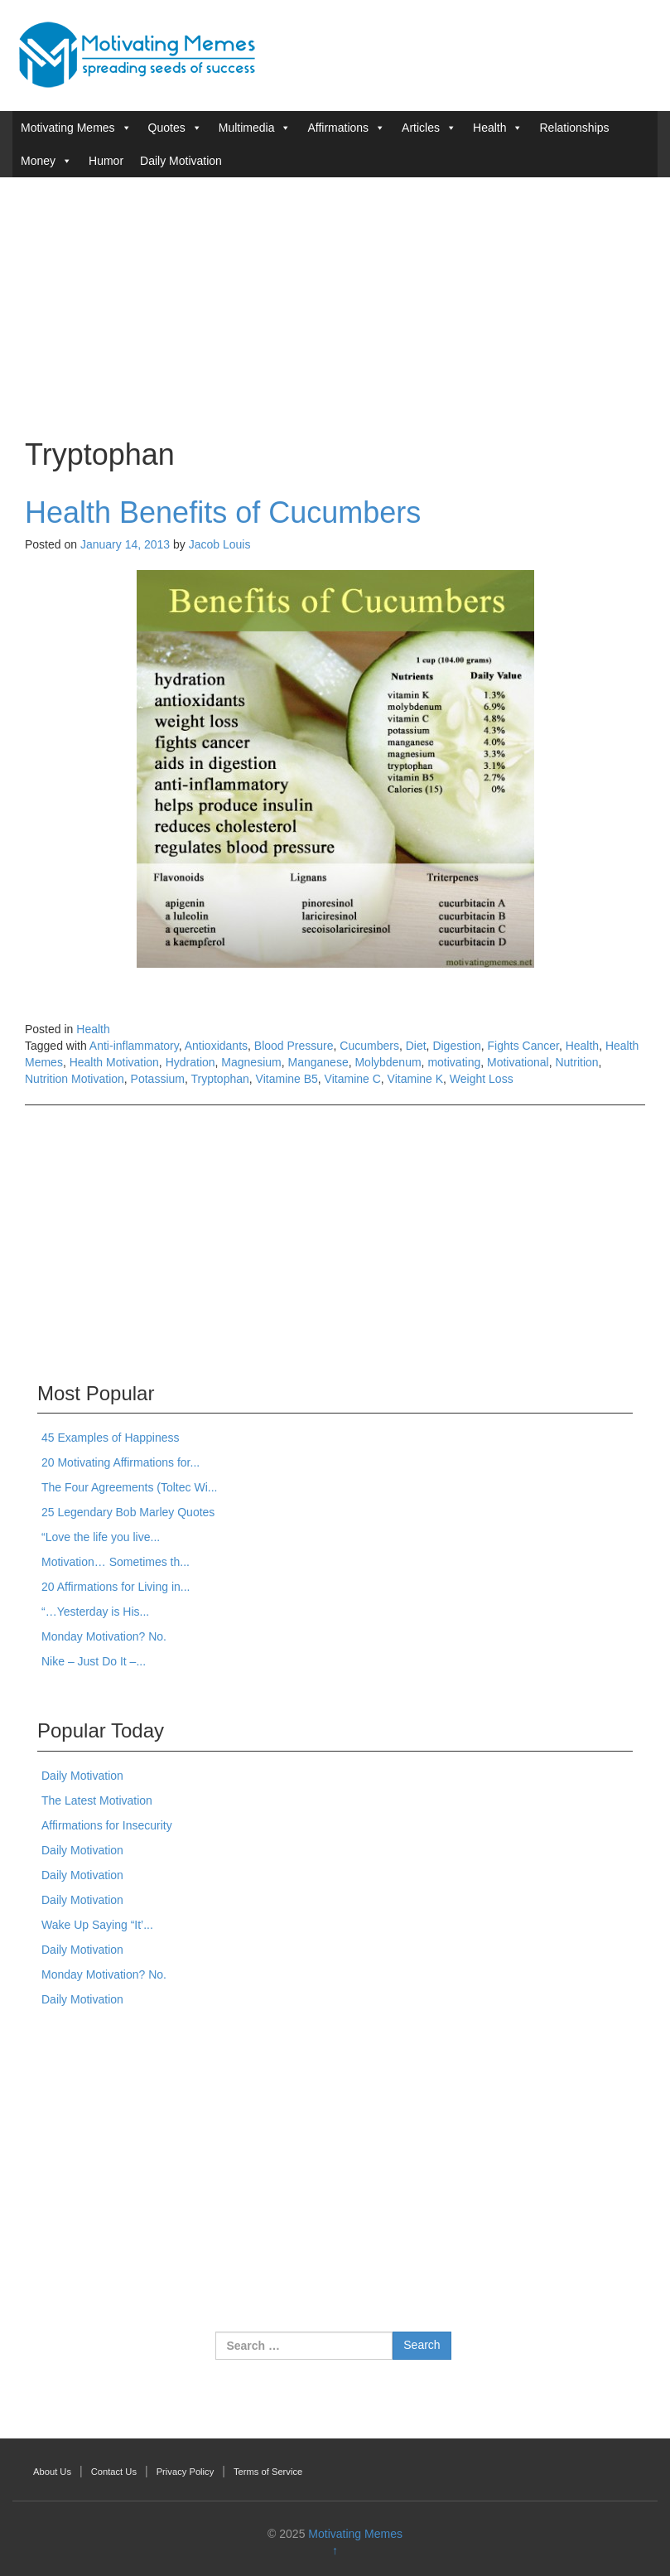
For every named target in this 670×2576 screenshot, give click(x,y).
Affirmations (338, 127)
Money (38, 160)
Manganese (318, 1062)
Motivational (518, 1062)
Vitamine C (353, 1078)
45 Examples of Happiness (110, 1437)
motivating (453, 1062)
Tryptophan (220, 1078)
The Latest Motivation (96, 1800)
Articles (421, 127)
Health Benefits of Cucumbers (223, 512)
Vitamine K (415, 1078)
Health (489, 127)
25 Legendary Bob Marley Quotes (127, 1512)
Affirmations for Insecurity (106, 1825)
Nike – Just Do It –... (93, 1661)
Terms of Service (268, 2472)
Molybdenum (387, 1062)
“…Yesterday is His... (95, 1611)
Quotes (167, 127)
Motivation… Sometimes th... (115, 1561)
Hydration (190, 1062)
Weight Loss (481, 1078)
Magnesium (251, 1062)
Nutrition (576, 1062)
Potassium (158, 1078)
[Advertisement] (335, 306)
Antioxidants (216, 1045)
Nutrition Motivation (74, 1078)
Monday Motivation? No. (103, 1636)
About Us (52, 2472)
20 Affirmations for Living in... (115, 1586)
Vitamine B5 (287, 1078)
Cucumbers (369, 1045)
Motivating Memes (68, 127)
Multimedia (247, 127)
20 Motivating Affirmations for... (120, 1462)
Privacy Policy (185, 2472)
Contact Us (114, 2472)
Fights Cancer (523, 1045)
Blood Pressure (294, 1045)
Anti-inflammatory (134, 1045)
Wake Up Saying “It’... (97, 1924)
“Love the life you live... (100, 1537)
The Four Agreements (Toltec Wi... (129, 1487)
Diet (416, 1045)
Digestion (456, 1045)
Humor (106, 160)
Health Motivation (114, 1062)
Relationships (574, 127)
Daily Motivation (181, 160)
